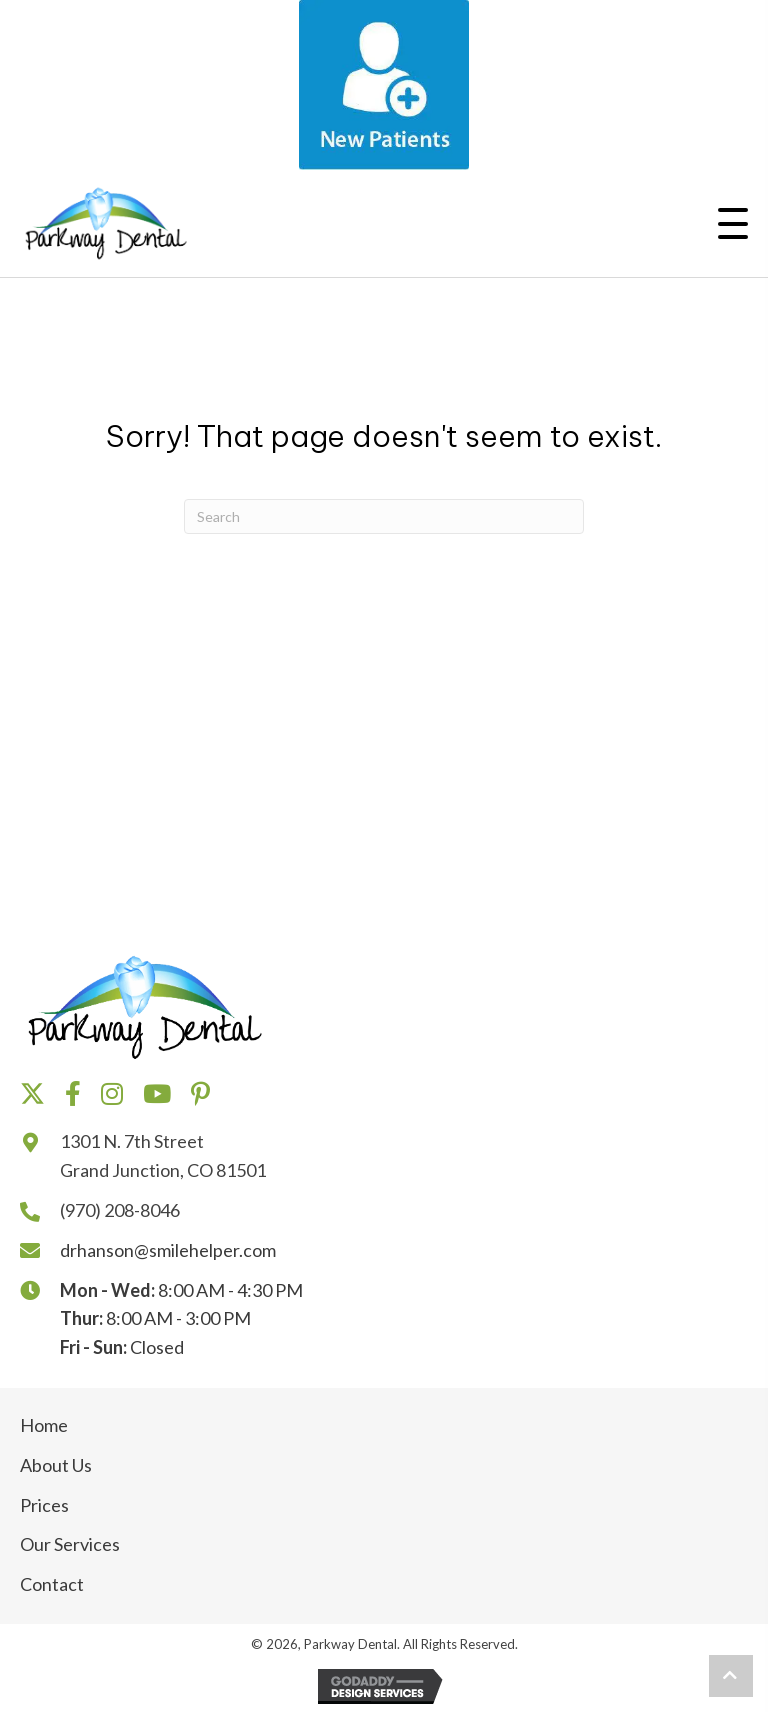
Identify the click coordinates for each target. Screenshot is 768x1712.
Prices (44, 1505)
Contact (52, 1584)
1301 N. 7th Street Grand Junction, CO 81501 (163, 1155)
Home (44, 1425)
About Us (56, 1465)
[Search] (384, 516)
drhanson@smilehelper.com (168, 1250)
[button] (733, 228)
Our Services (70, 1544)
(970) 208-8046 (120, 1210)
